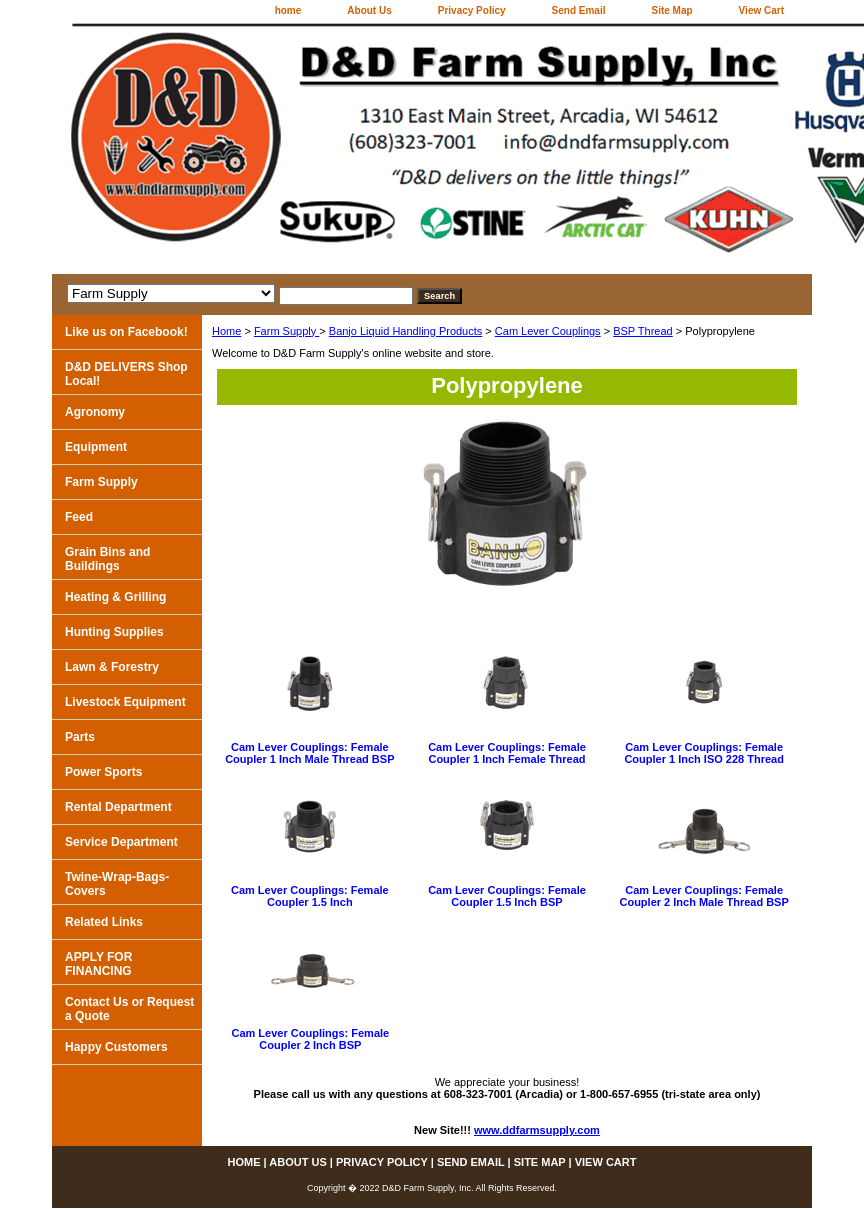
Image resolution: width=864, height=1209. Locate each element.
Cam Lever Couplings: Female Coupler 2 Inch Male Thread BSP (703, 896)
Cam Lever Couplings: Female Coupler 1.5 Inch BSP (507, 896)
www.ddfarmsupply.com (537, 1130)
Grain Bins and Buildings (107, 559)
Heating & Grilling (115, 597)
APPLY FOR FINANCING (98, 964)
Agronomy (95, 412)
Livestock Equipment (125, 702)
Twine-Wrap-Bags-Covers (117, 884)
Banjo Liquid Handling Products (406, 331)
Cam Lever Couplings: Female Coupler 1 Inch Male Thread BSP (309, 753)
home (288, 10)
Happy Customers (116, 1047)
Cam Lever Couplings (548, 331)
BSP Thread (643, 331)
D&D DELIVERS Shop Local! (126, 374)
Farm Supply (286, 331)
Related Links (104, 922)
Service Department (121, 842)
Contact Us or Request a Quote (129, 1009)
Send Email (579, 10)
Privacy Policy (472, 10)
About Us (369, 10)
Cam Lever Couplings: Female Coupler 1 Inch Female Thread (507, 753)
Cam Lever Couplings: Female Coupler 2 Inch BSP (310, 1039)
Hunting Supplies (114, 632)
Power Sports (103, 772)
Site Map (671, 10)
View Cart (761, 10)
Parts (80, 737)
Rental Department (118, 807)
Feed (79, 517)
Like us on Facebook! (126, 332)
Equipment (96, 447)
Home (226, 331)
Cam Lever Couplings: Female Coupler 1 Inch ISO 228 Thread (704, 753)
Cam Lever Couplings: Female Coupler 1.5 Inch (310, 896)
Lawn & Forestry (112, 667)
